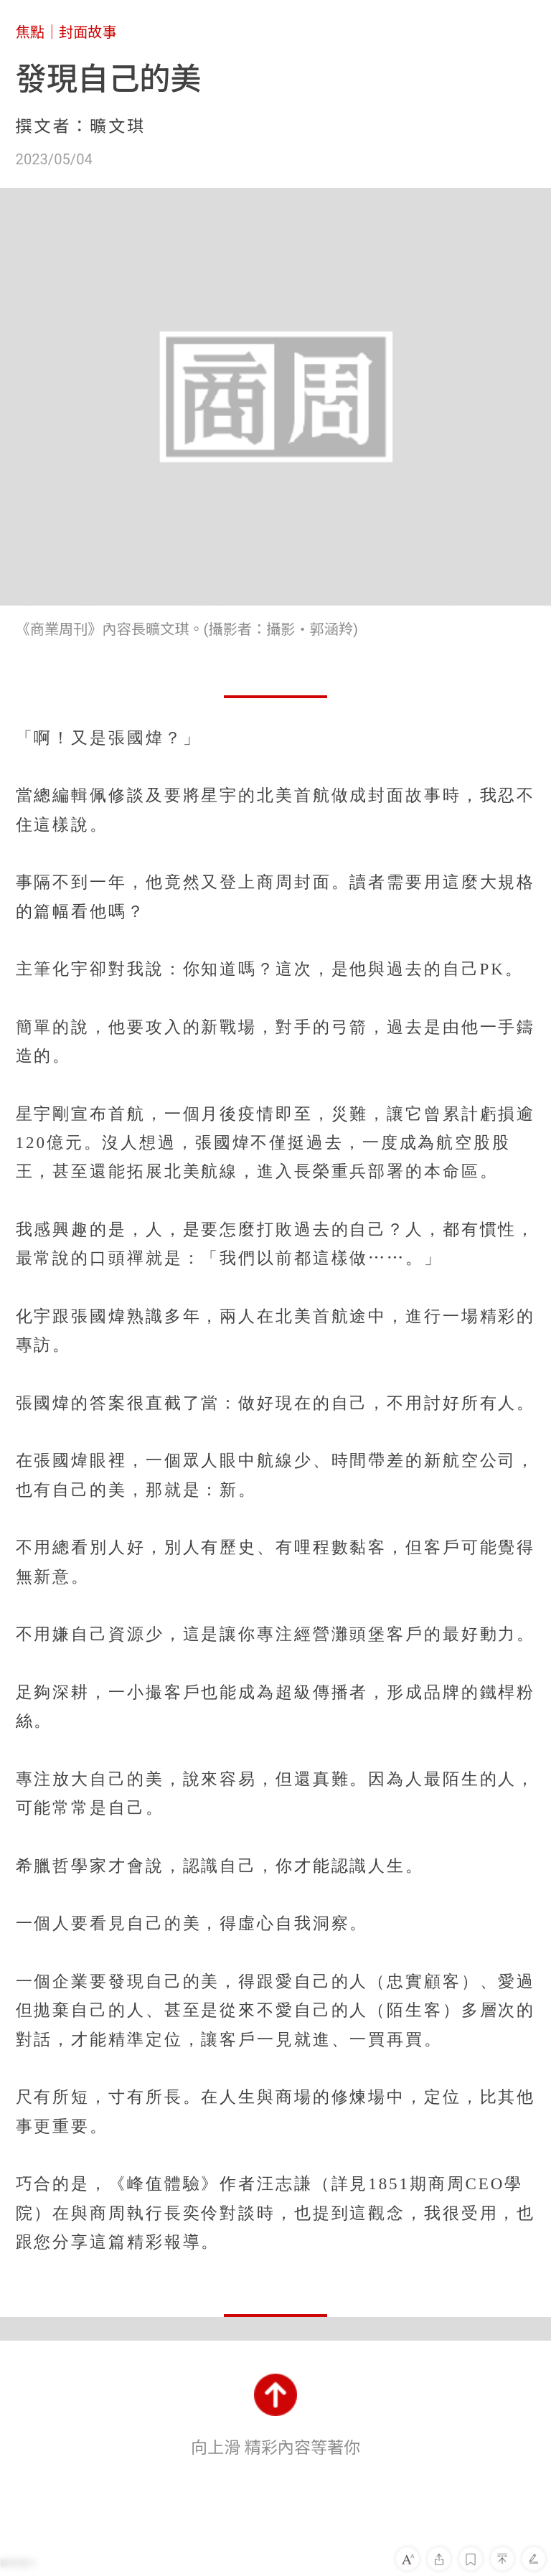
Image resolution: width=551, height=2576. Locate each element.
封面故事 (88, 32)
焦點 (30, 32)
